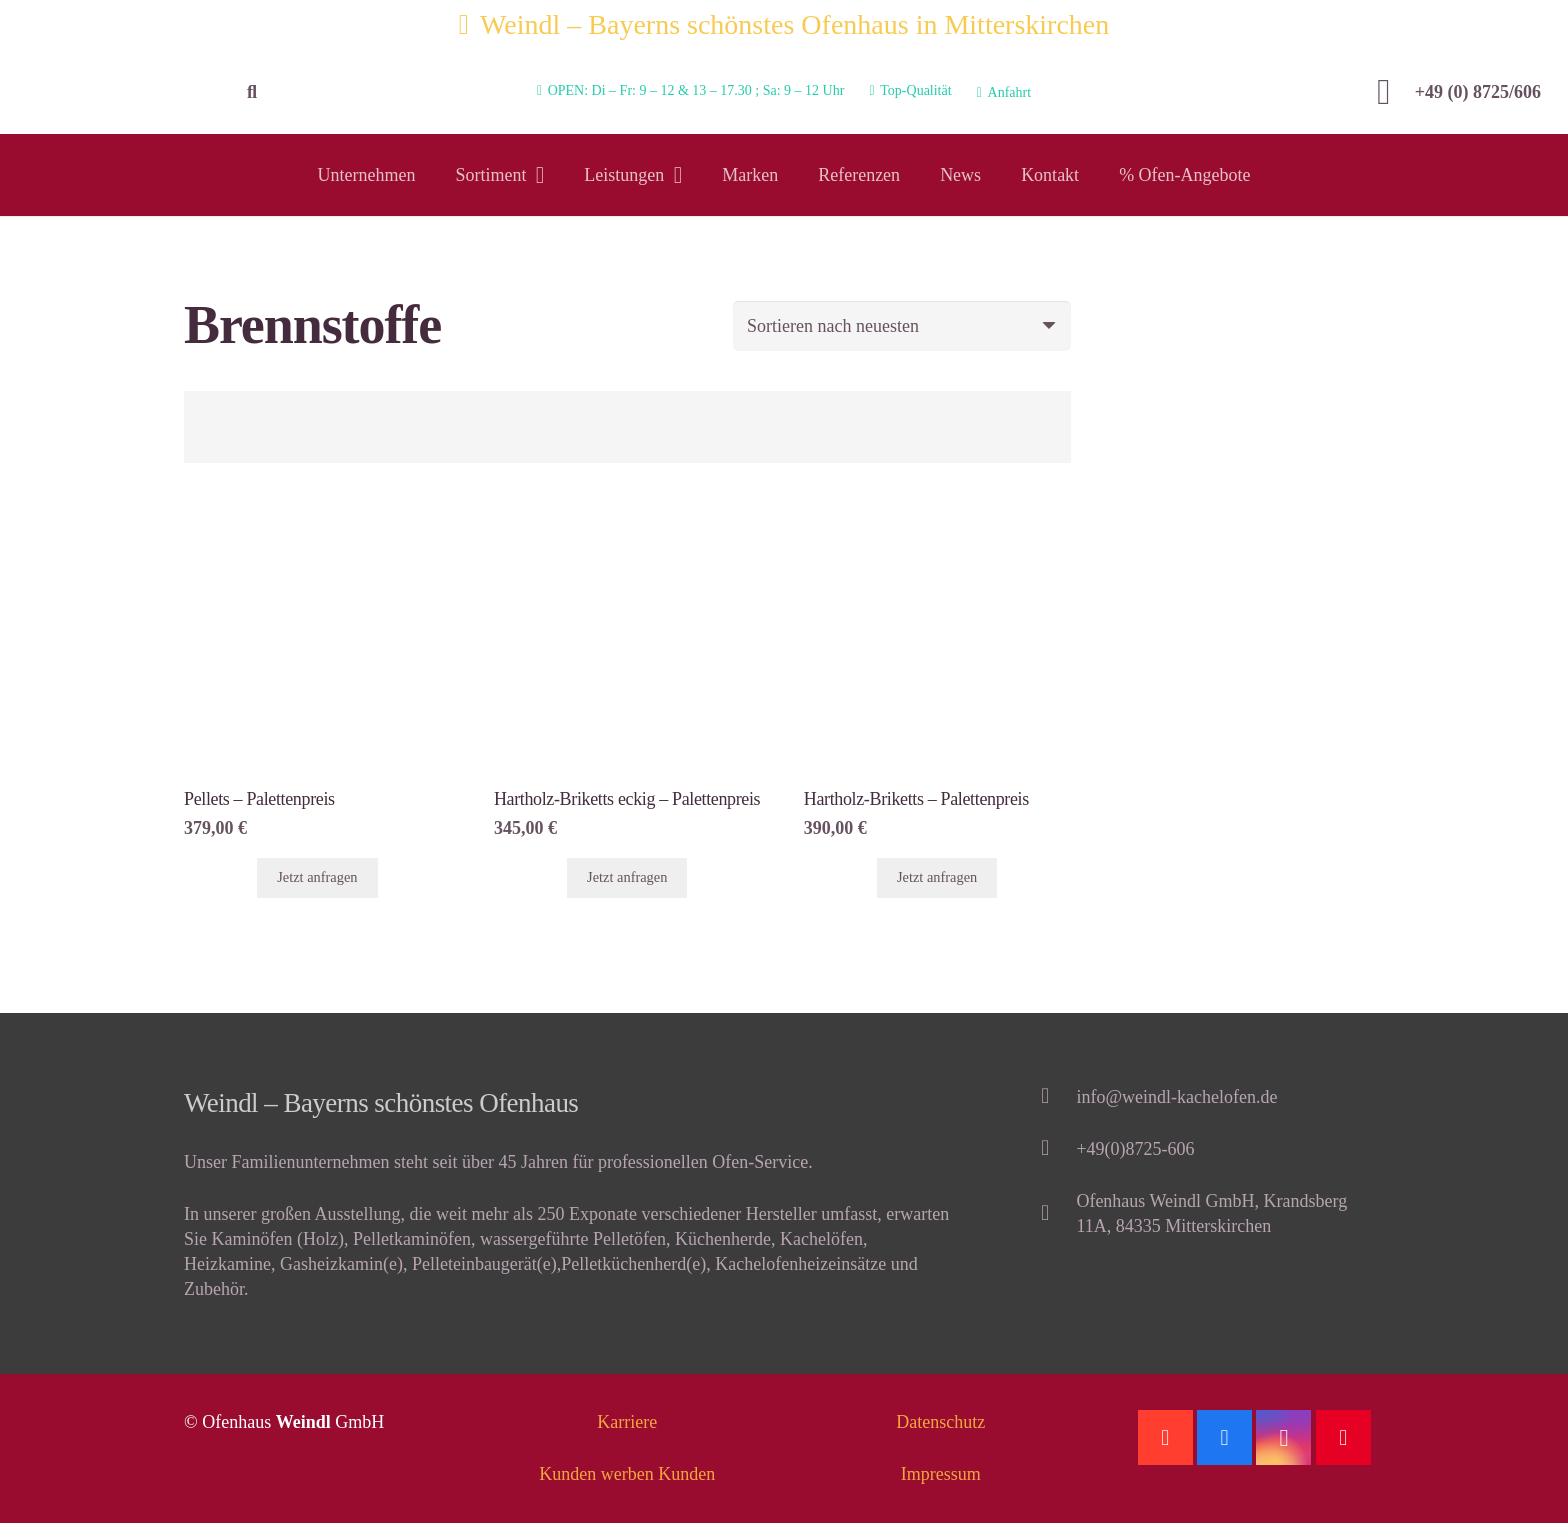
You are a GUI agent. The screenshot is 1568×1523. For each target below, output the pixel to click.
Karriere (627, 1422)
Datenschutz (940, 1422)
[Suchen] (252, 92)
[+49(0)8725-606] (1054, 1149)
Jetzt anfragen (317, 877)
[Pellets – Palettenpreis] (317, 518)
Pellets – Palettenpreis (259, 799)
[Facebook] (1224, 1437)
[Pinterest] (1343, 1437)
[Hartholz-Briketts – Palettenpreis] (937, 518)
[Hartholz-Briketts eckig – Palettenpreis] (627, 518)
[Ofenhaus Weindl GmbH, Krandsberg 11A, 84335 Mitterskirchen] (1054, 1214)
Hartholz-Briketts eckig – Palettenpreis (627, 799)
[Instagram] (1283, 1437)
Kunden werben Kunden (627, 1474)
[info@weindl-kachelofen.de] (1054, 1097)
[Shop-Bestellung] (902, 326)
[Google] (1165, 1437)
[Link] (117, 92)
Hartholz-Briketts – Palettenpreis (916, 799)
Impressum (941, 1474)
